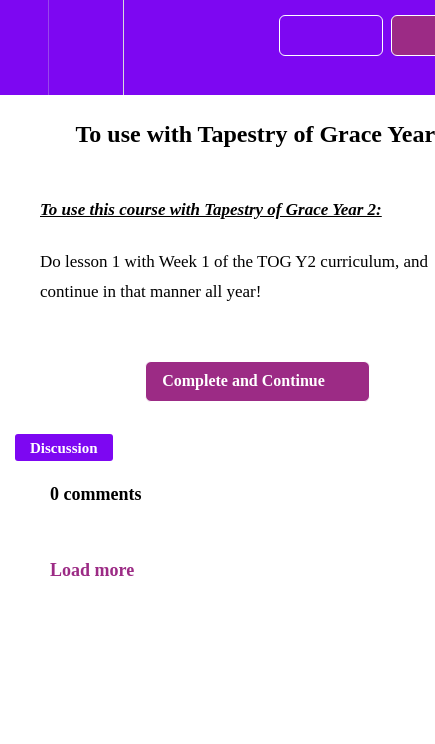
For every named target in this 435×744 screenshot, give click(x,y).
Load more (92, 570)
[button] (24, 47)
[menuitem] (85, 47)
